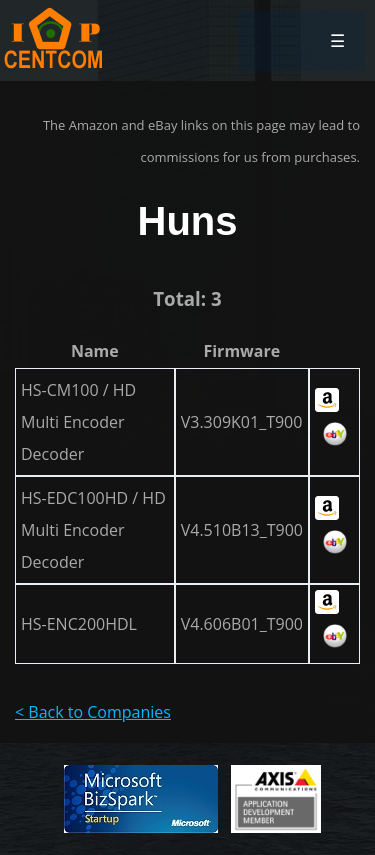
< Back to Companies (93, 712)
